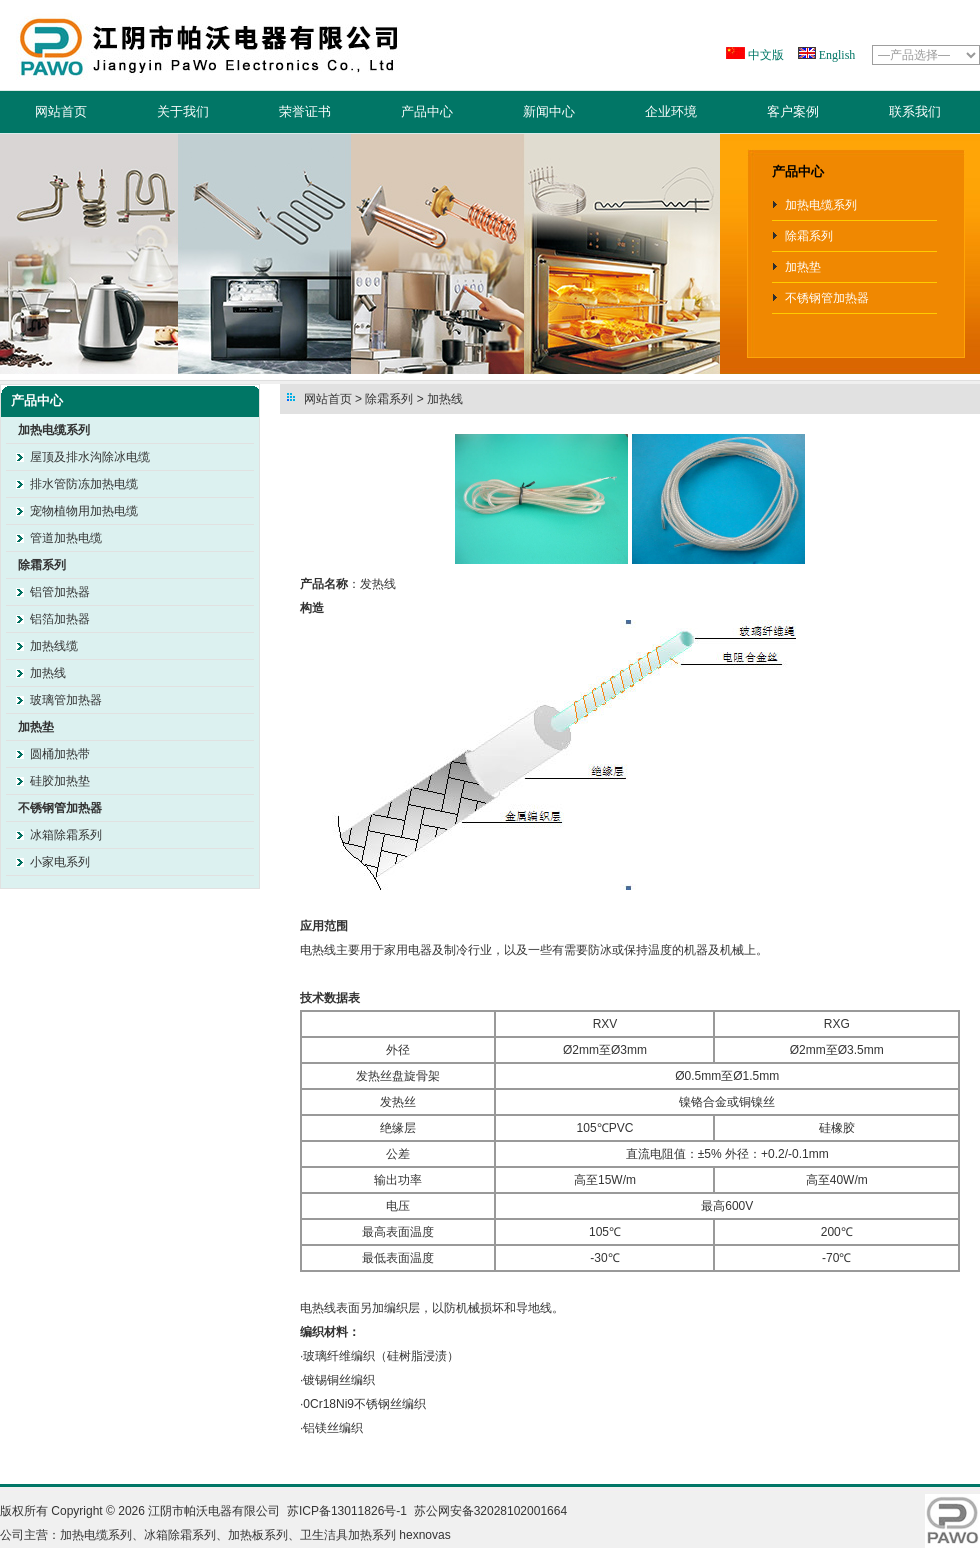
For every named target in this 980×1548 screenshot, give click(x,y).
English (836, 55)
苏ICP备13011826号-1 (347, 1511)
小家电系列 (60, 862)
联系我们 (915, 111)
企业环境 (671, 111)
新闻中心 (549, 111)
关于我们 (183, 111)
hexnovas (424, 1535)
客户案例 (793, 111)
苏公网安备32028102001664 (490, 1511)
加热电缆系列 (821, 205)
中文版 (764, 55)
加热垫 (803, 267)
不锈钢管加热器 (827, 298)
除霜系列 (809, 236)
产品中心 (427, 111)
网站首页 (61, 111)
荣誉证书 (305, 111)
